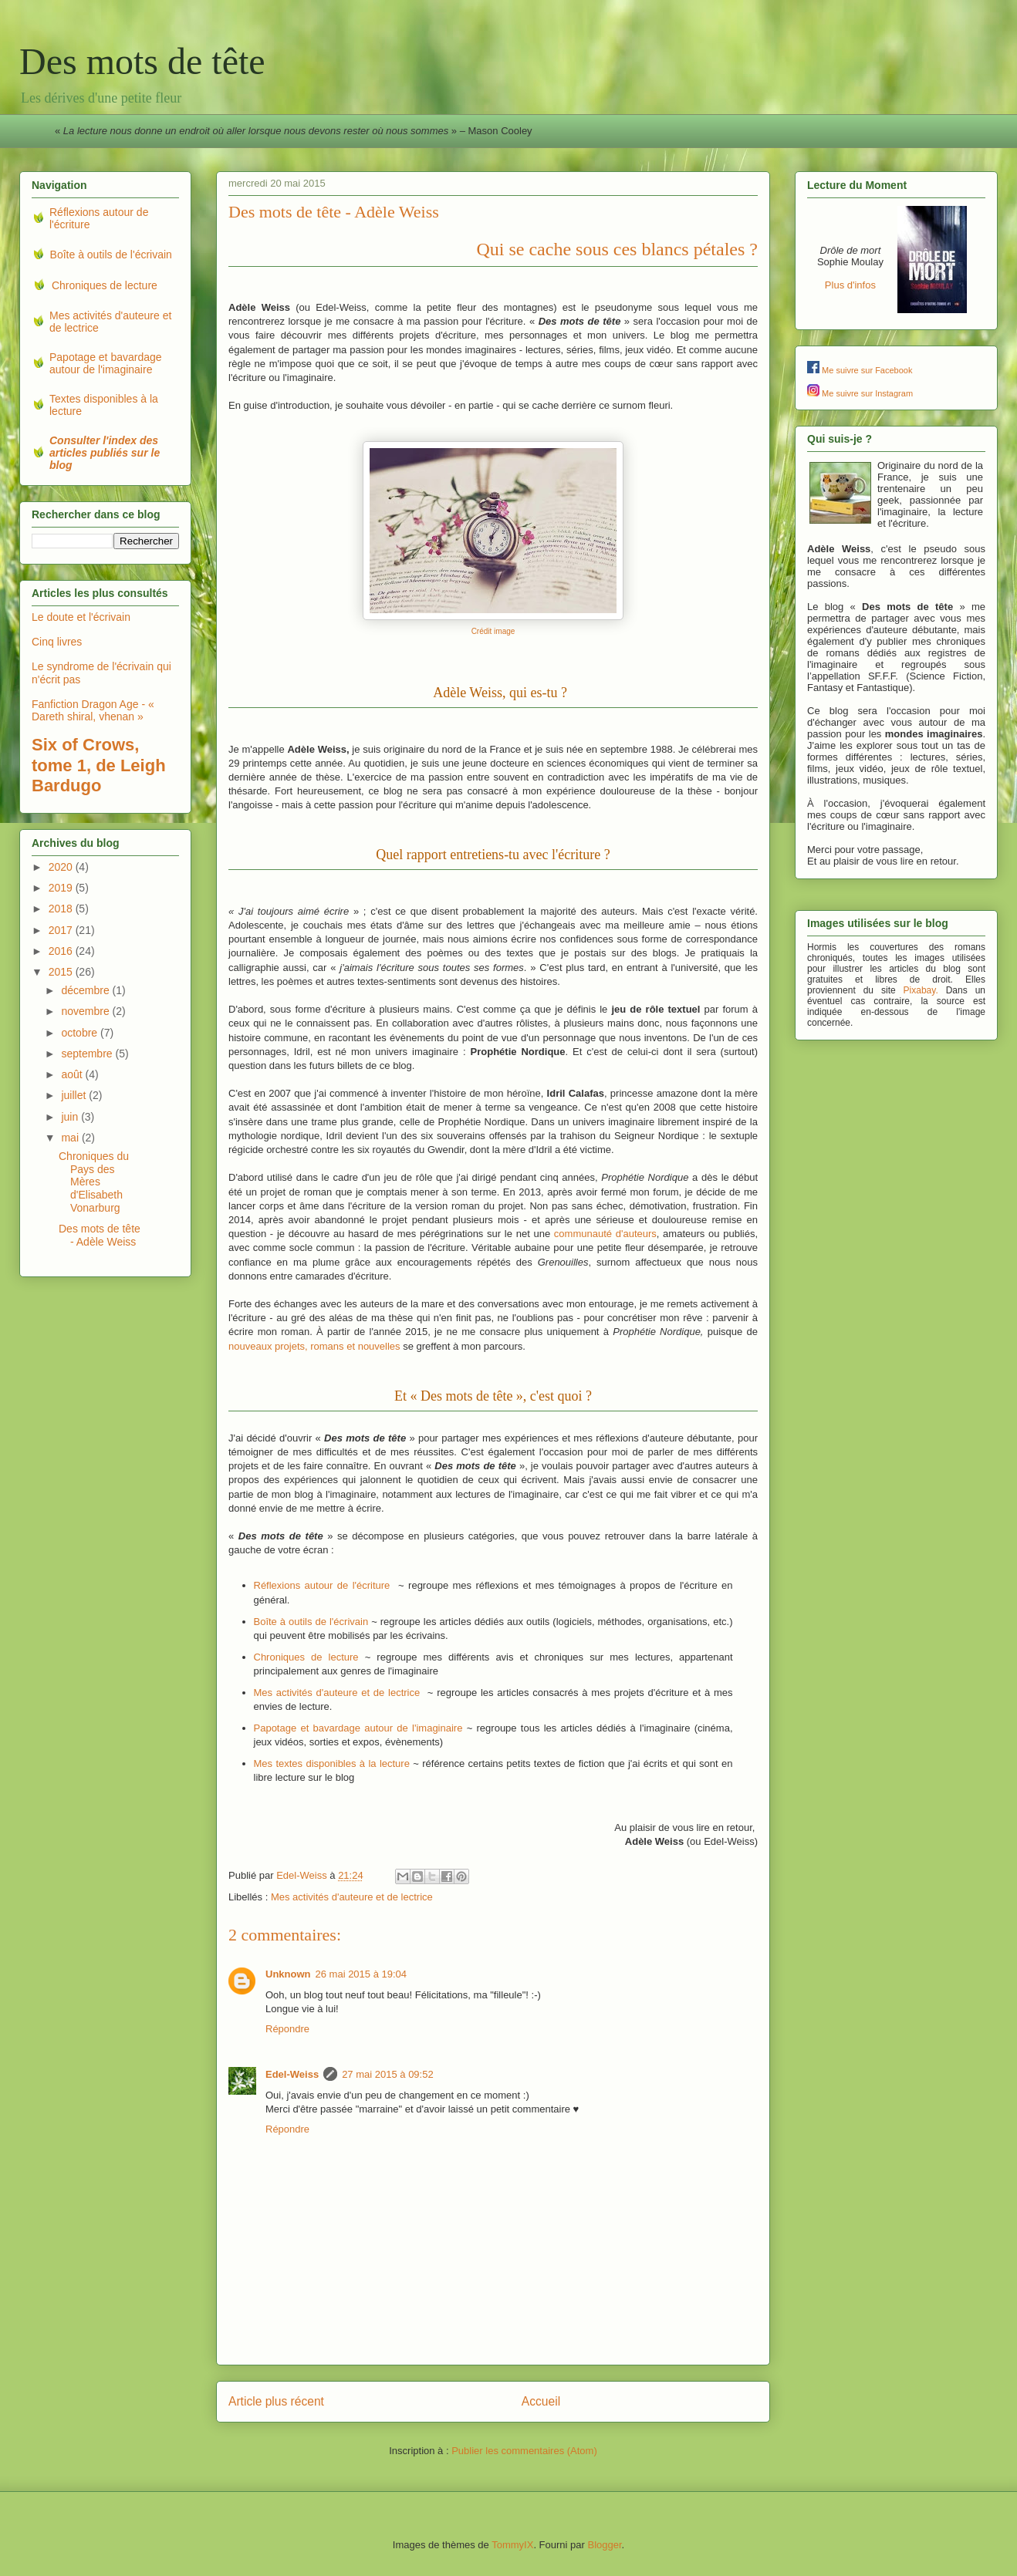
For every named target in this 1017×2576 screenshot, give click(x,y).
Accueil (541, 2401)
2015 (62, 972)
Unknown (288, 1974)
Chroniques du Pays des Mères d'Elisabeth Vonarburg (94, 1182)
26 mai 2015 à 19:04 (361, 1974)
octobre (80, 1033)
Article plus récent (276, 2401)
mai (71, 1137)
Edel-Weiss (292, 2074)
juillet (75, 1095)
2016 (62, 951)
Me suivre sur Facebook (867, 370)
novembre (86, 1011)
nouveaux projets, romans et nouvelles (314, 1346)
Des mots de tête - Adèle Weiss (99, 1235)
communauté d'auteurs (605, 1233)
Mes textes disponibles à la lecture (332, 1763)
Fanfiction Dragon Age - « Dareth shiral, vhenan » (93, 710)
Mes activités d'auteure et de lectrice (337, 1692)
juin (71, 1117)
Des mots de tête (142, 61)
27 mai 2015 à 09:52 (388, 2074)
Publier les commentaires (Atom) (524, 2450)
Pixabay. (921, 990)
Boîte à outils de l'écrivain (311, 1621)
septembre (88, 1053)
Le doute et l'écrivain (81, 617)
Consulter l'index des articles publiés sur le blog (104, 452)
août (73, 1074)
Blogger (604, 2545)
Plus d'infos (850, 285)
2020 (62, 867)
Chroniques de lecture (306, 1657)
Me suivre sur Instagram (867, 393)
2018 (62, 908)
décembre (86, 990)
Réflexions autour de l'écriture (322, 1585)
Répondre (287, 2029)
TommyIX (512, 2545)
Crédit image (493, 631)
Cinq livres (57, 642)
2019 (62, 888)
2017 (62, 930)
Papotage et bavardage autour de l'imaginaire (358, 1728)
